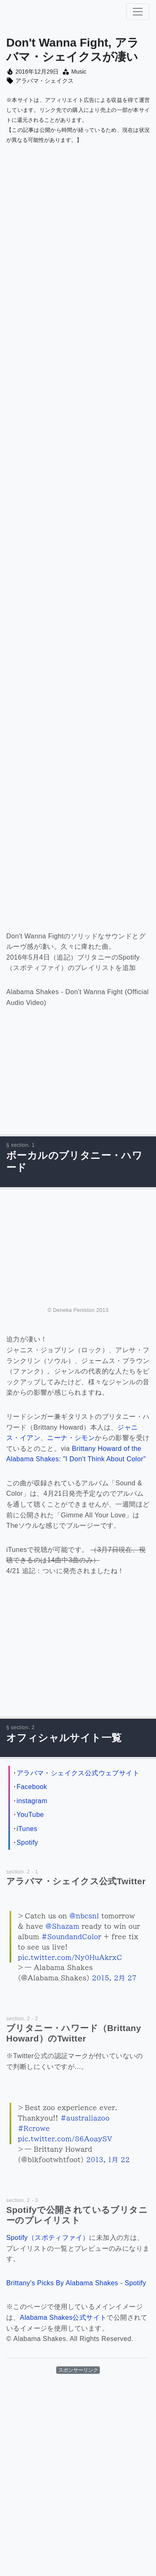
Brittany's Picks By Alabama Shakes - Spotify (76, 2282)
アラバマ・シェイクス (44, 80)
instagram (32, 1800)
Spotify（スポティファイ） (47, 2237)
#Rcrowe (34, 2128)
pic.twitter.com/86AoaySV (65, 2139)
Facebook (32, 1786)
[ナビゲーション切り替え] (137, 11)
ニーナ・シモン (71, 1437)
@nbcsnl (84, 1916)
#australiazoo (85, 2118)
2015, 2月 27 (114, 1978)
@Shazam (62, 1926)
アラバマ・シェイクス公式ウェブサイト (78, 1773)
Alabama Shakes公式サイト (63, 2317)
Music (79, 71)
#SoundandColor (72, 1936)
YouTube (30, 1814)
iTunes (27, 1828)
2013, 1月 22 (108, 2159)
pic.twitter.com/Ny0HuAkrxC (70, 1957)
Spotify (27, 1842)
